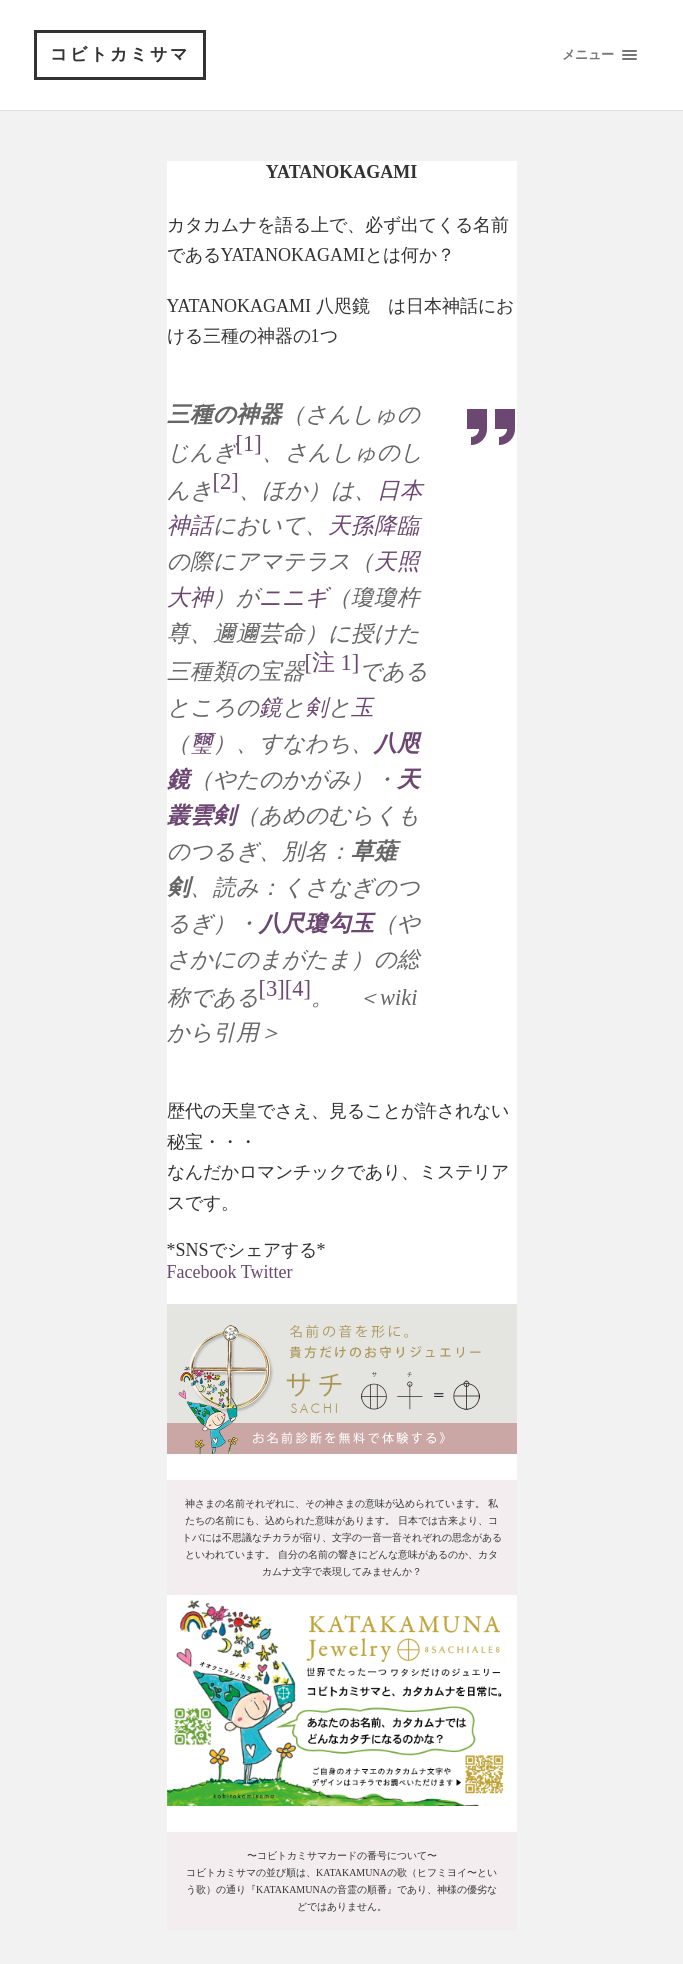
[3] (272, 988)
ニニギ (293, 597)
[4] (298, 988)
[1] (249, 443)
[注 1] (332, 662)
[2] (226, 481)
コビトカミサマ (120, 54)
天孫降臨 (374, 525)
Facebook (202, 1272)
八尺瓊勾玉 (316, 923)
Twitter (267, 1272)
